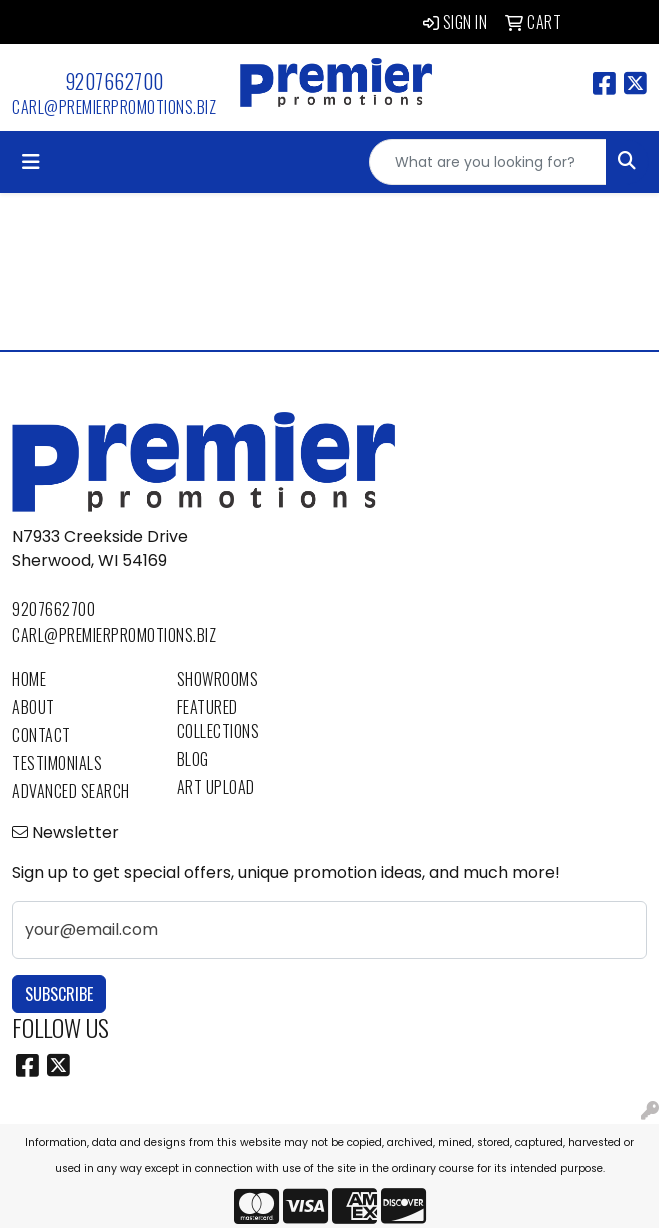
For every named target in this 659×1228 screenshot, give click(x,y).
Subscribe (59, 994)
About (33, 707)
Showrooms (218, 679)
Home (29, 679)
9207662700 (114, 81)
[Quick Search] (488, 162)
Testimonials (57, 763)
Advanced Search (71, 791)
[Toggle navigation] (31, 162)
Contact (41, 735)
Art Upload (216, 787)
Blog (193, 759)
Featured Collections (218, 719)
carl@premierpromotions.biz (114, 107)
